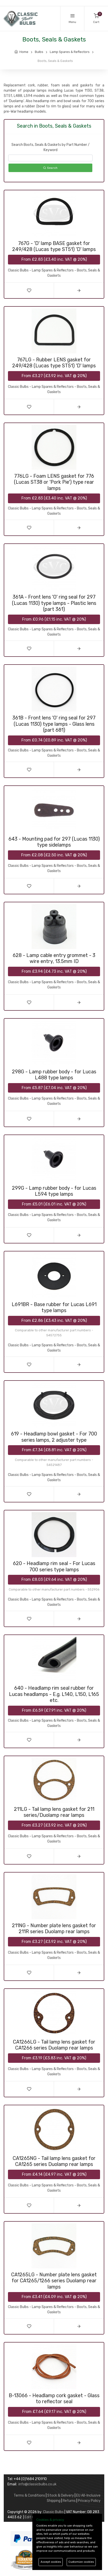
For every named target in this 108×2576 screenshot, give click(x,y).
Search (50, 168)
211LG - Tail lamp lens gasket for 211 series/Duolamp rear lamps (54, 1812)
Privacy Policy (89, 2501)
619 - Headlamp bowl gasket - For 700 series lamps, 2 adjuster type (54, 1437)
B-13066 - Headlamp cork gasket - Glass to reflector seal (54, 2398)
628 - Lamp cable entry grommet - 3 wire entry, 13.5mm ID (54, 958)
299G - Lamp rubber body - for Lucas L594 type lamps (54, 1191)
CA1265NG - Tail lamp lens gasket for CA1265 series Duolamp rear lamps (54, 2161)
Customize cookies (81, 2562)
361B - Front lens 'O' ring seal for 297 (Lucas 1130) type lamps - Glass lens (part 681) (54, 724)
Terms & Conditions (29, 2495)
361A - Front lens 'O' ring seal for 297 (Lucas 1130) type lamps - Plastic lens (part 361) (54, 603)
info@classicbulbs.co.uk (37, 2484)
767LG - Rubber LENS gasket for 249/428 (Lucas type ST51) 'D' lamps (54, 363)
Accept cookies (51, 2562)
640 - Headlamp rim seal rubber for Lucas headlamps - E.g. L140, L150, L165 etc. (54, 1694)
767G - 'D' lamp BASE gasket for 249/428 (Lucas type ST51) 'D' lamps (54, 246)
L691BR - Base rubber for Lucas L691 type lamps (54, 1307)
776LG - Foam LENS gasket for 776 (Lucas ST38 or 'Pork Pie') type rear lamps (54, 482)
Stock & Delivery (60, 2495)
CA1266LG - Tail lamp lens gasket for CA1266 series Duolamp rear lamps (54, 2045)
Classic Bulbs (53, 2512)
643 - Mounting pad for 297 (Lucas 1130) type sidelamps (54, 842)
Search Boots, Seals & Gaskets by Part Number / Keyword (50, 147)
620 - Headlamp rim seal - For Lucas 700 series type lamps (54, 1566)
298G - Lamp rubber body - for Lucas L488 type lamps (54, 1075)
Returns (69, 2501)
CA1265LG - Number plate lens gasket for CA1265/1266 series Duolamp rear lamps (54, 2281)
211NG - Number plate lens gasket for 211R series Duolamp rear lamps (54, 1928)
